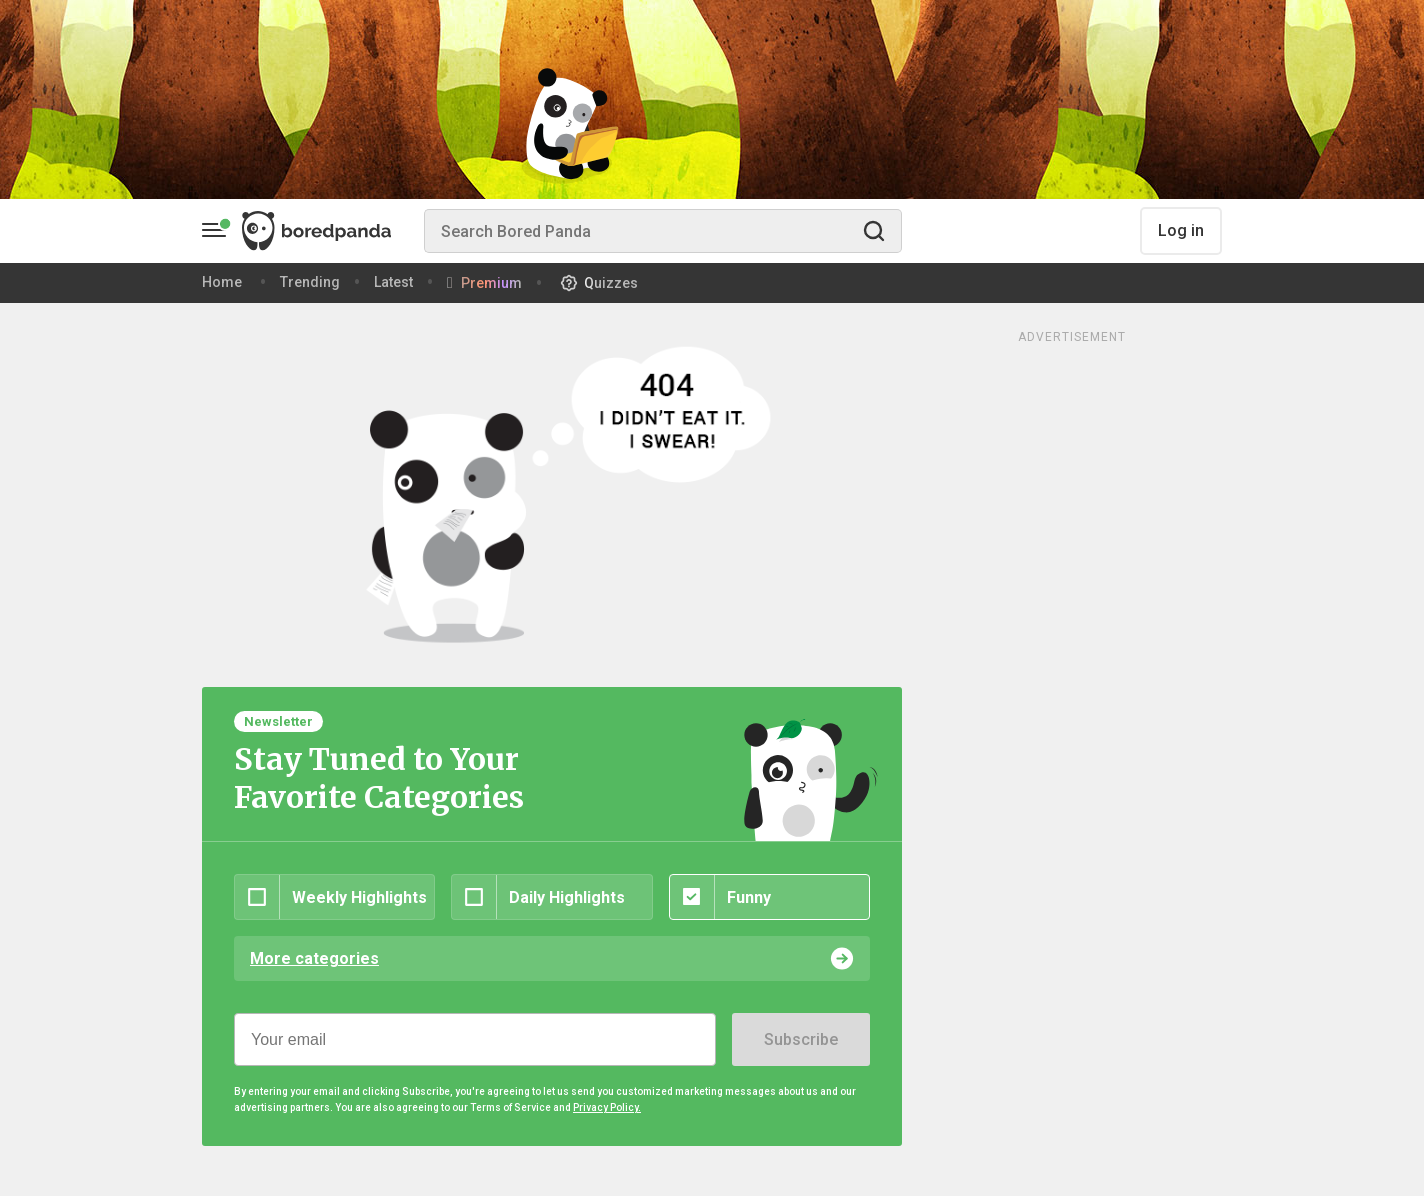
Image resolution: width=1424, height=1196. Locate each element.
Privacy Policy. (607, 1107)
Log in (1181, 230)
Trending (310, 282)
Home (222, 282)
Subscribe (801, 1039)
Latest (393, 282)
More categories (314, 958)
